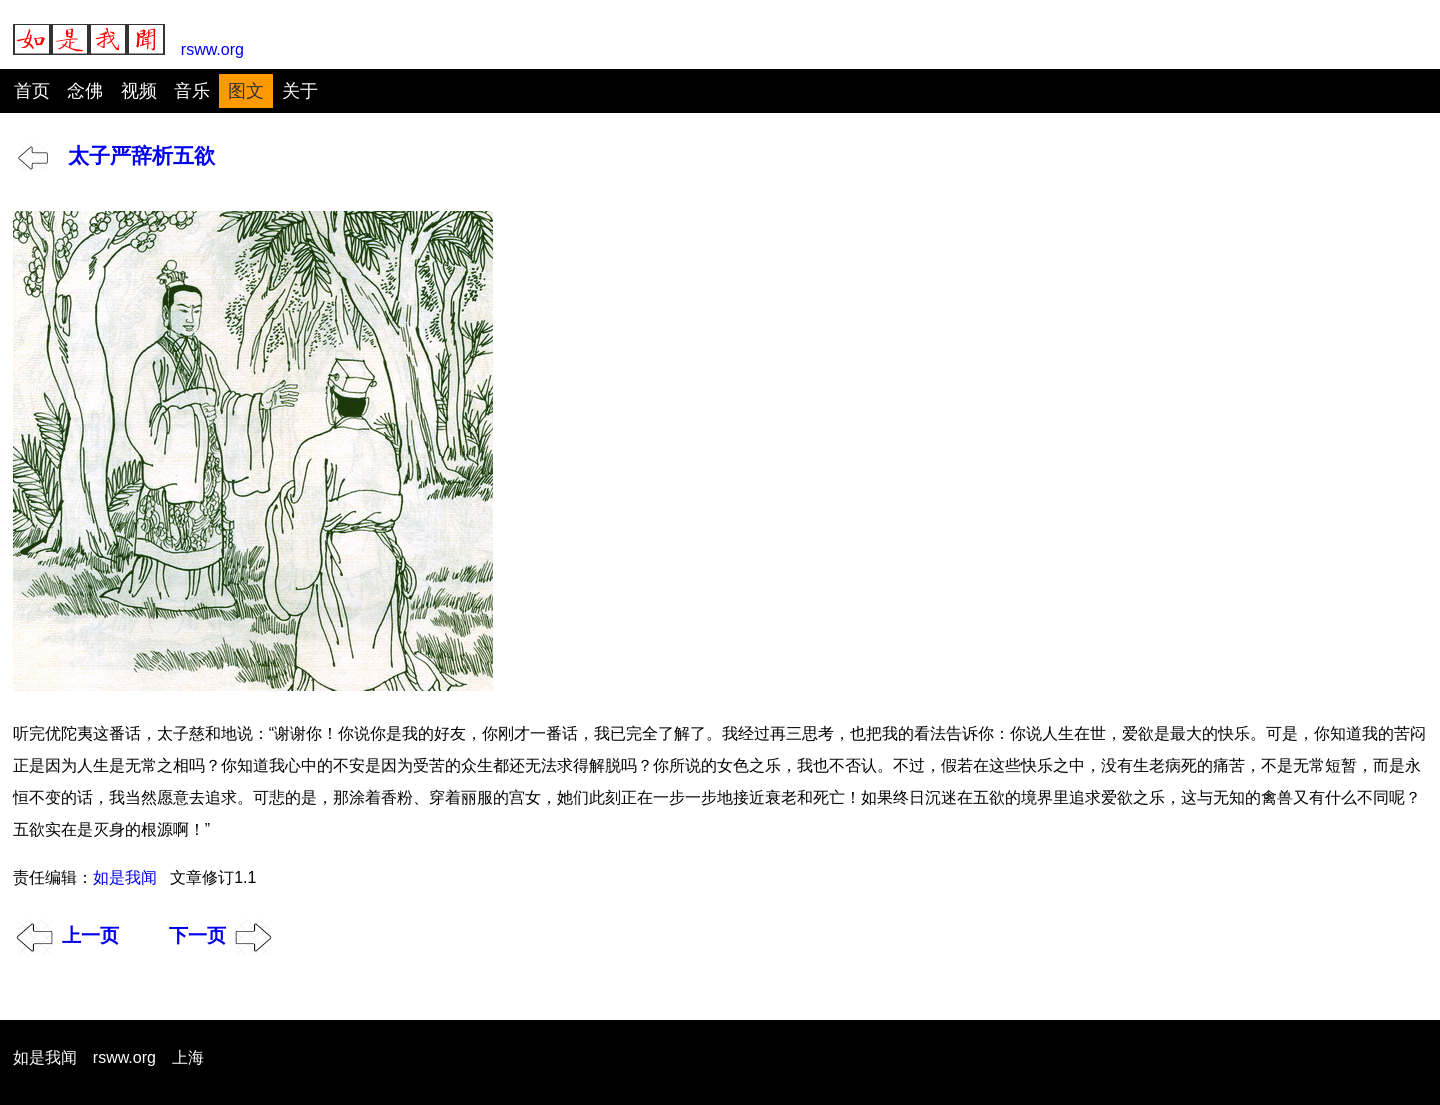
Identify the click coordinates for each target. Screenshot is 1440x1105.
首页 (32, 91)
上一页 (67, 935)
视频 (139, 91)
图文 (246, 91)
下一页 (221, 935)
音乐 (192, 91)
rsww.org (128, 41)
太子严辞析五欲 (116, 155)
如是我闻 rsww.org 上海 (108, 1057)
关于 (300, 91)
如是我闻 (125, 877)
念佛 (85, 91)
